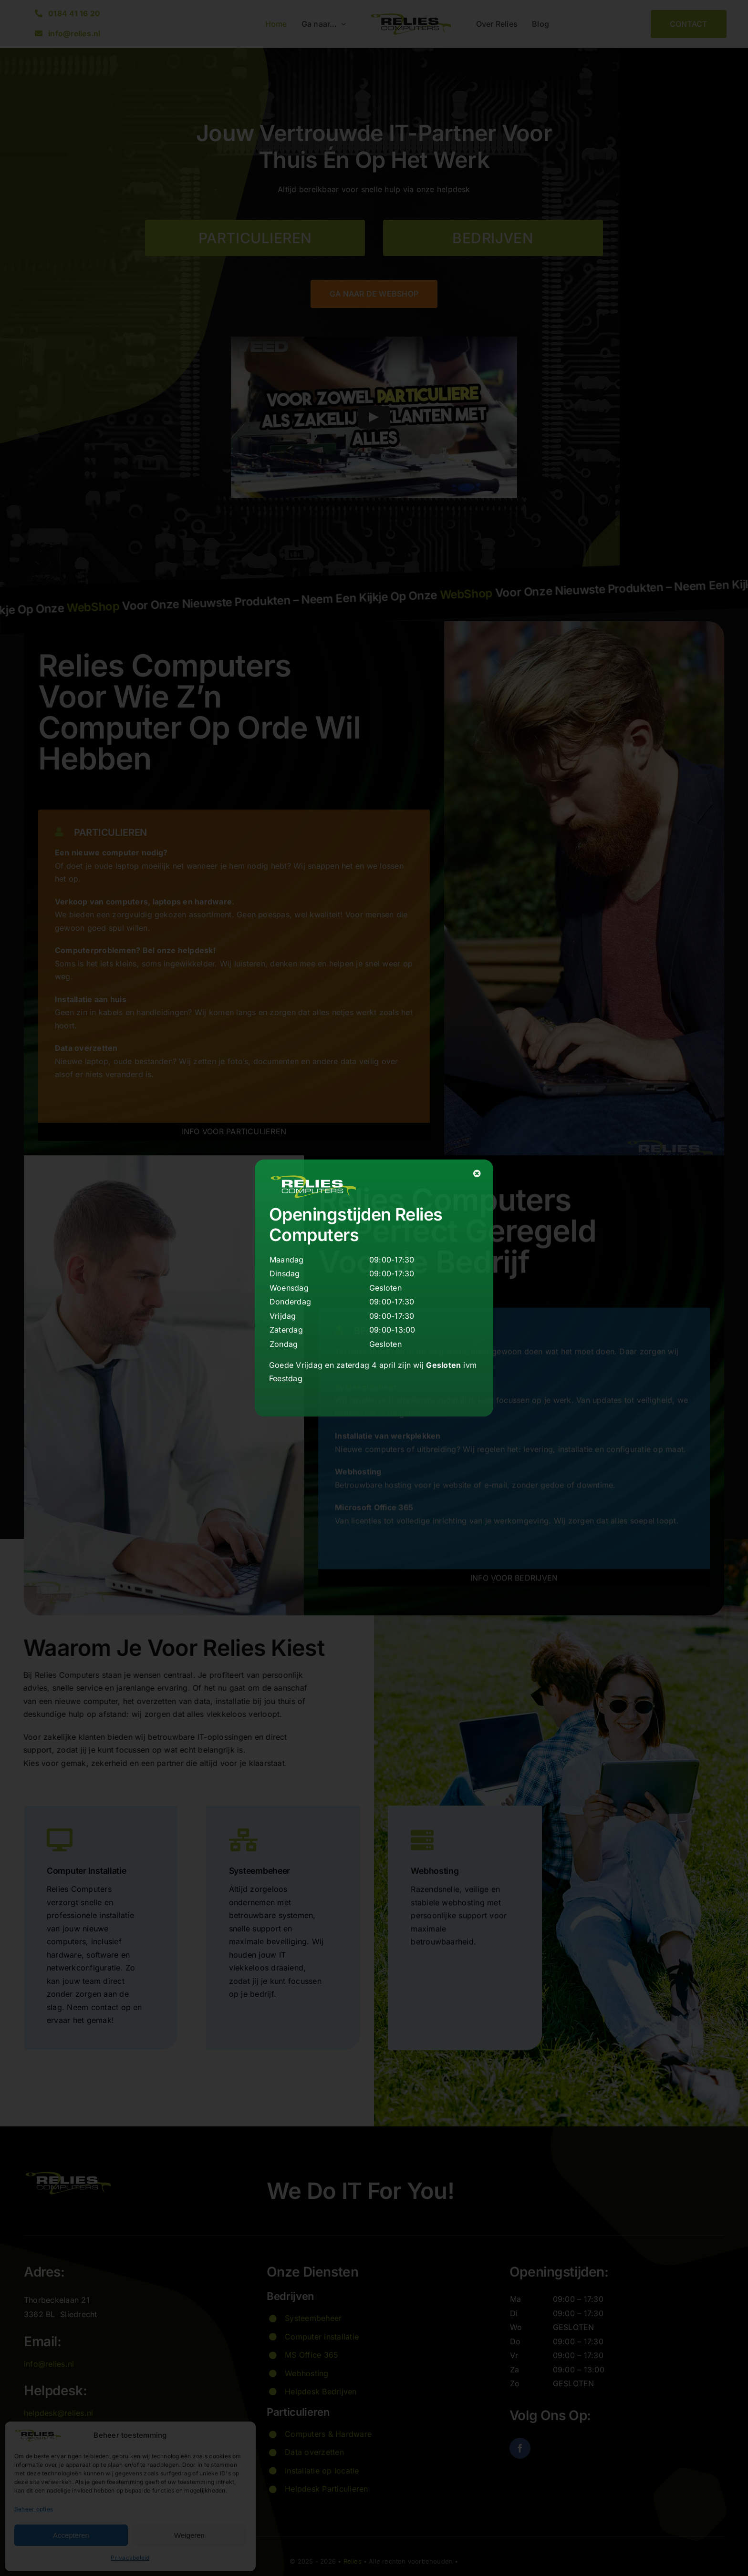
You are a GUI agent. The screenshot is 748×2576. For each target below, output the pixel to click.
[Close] (477, 1173)
